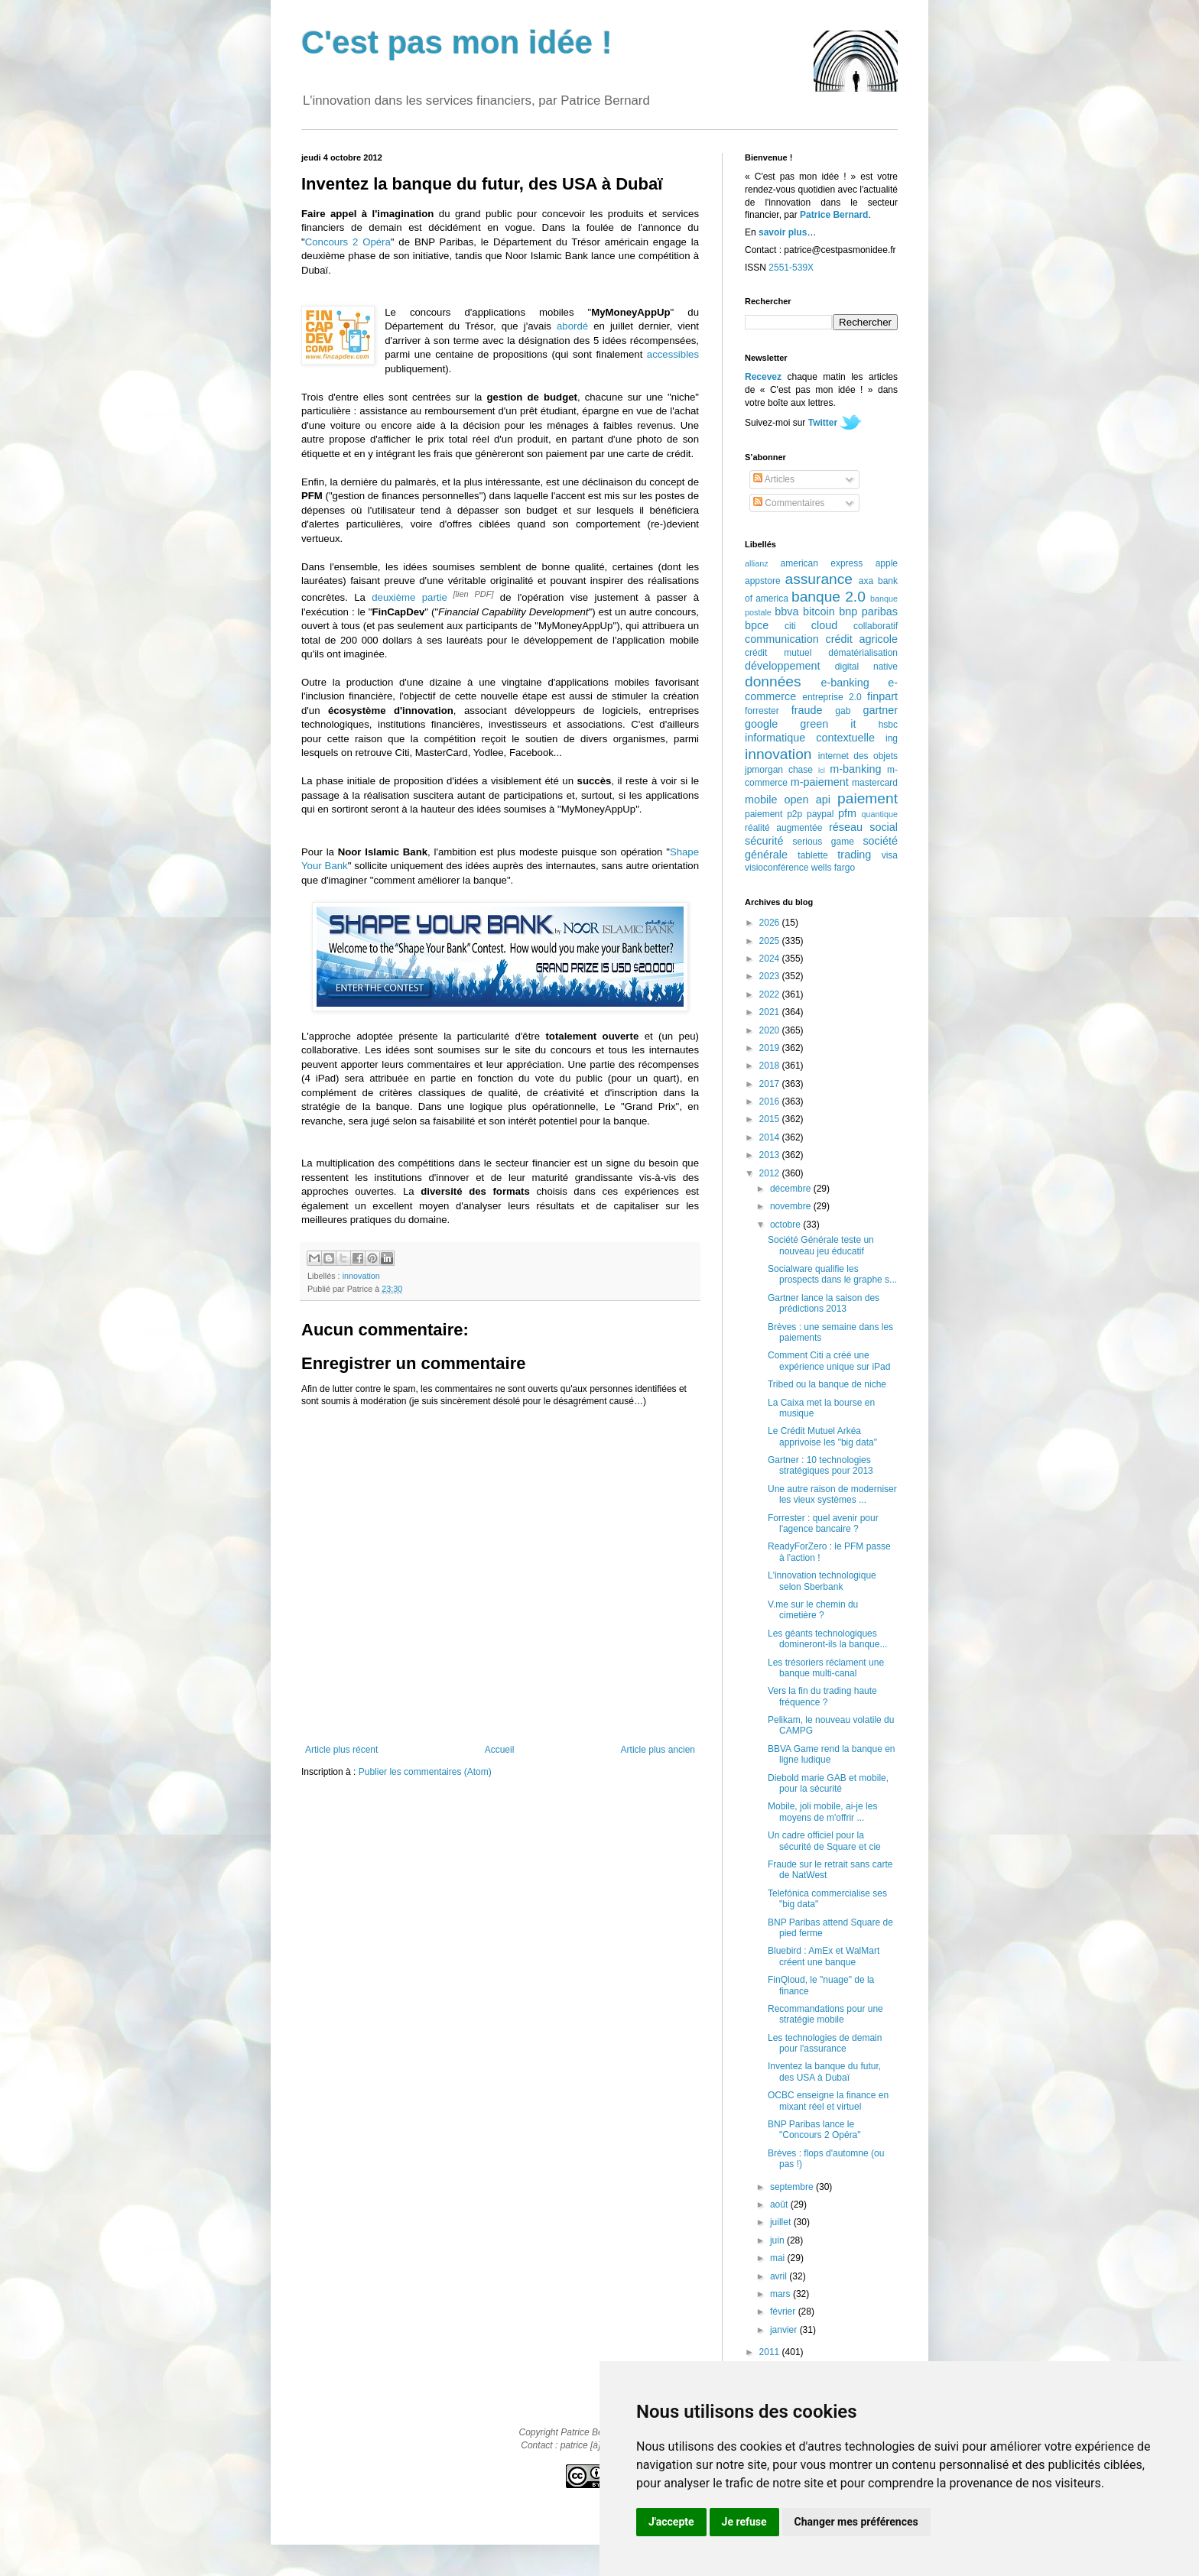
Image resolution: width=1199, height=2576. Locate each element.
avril (779, 2276)
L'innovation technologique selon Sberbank (822, 1580)
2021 (770, 1012)
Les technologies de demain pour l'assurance (825, 2043)
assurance (819, 579)
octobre (786, 1224)
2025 (770, 941)
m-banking (855, 769)
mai (779, 2258)
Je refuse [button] (744, 2522)
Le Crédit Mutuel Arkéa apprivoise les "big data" (822, 1436)
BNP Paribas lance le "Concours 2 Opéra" (814, 2129)
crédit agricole (862, 639)
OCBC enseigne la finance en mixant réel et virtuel (828, 2100)
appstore (763, 581)
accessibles (673, 354)
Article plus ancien (658, 1749)
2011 (770, 2352)
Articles (773, 479)
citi (790, 626)
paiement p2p (773, 814)
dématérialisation (863, 652)
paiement (867, 798)
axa (866, 581)
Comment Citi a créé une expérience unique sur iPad (829, 1360)
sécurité (764, 841)
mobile (761, 799)
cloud (824, 625)
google (761, 724)
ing (891, 738)
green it (828, 724)
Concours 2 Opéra (348, 242)
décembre (792, 1188)
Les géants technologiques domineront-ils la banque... (827, 1639)
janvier (785, 2330)
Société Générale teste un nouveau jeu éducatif (821, 1245)
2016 (770, 1101)
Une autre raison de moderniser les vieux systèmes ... (832, 1494)
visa (890, 855)
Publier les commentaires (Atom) (425, 1772)
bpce (756, 625)
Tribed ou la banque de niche (827, 1384)
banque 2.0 (828, 597)
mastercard (875, 782)
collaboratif (875, 626)
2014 (770, 1137)
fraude (807, 710)
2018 (770, 1065)
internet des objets (858, 756)
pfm (847, 813)
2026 (770, 922)
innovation (361, 1275)
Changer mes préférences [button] (856, 2522)
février (784, 2311)
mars (781, 2294)
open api (807, 799)
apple (887, 563)
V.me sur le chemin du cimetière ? (813, 1610)
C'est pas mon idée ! (456, 42)
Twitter (822, 422)
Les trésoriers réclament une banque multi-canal (826, 1668)
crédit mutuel (778, 652)
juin (778, 2240)
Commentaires (788, 503)
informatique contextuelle (810, 738)
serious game (823, 841)
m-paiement (820, 782)
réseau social (863, 827)
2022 (770, 994)
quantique (880, 814)
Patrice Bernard (834, 214)
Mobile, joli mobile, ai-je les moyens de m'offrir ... (822, 1811)
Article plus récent (341, 1749)
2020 (770, 1030)
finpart (882, 696)
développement (782, 666)
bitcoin (819, 611)
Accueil (500, 1749)
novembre (792, 1206)
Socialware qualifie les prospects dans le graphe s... (832, 1274)
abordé (572, 326)
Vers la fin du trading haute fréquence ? (822, 1696)
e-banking (844, 682)
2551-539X (791, 267)
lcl (821, 770)
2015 (770, 1119)
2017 (770, 1084)
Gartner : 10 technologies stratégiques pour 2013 (820, 1465)
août (780, 2204)
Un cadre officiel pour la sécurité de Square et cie (824, 1840)
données (773, 681)
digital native (866, 666)
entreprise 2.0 (831, 697)
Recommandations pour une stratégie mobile (825, 2014)
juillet (782, 2222)
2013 (770, 1155)
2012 (770, 1173)
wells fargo (833, 867)
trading (854, 854)
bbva (786, 611)
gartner (880, 710)
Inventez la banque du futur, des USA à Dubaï (824, 2071)
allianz (756, 563)
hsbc (888, 724)
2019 (770, 1048)
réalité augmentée (783, 827)
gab (842, 711)
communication (782, 639)
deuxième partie (409, 597)
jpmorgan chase (779, 769)
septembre (793, 2187)
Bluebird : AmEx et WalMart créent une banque (823, 1956)
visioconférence (776, 867)
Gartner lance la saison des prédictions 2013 (823, 1303)
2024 (770, 958)
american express (822, 563)
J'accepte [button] (671, 2522)
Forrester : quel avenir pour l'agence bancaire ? (823, 1523)
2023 (770, 976)
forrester (762, 711)
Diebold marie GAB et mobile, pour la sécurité (828, 1783)
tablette (812, 855)
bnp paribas (868, 611)
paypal (820, 814)
